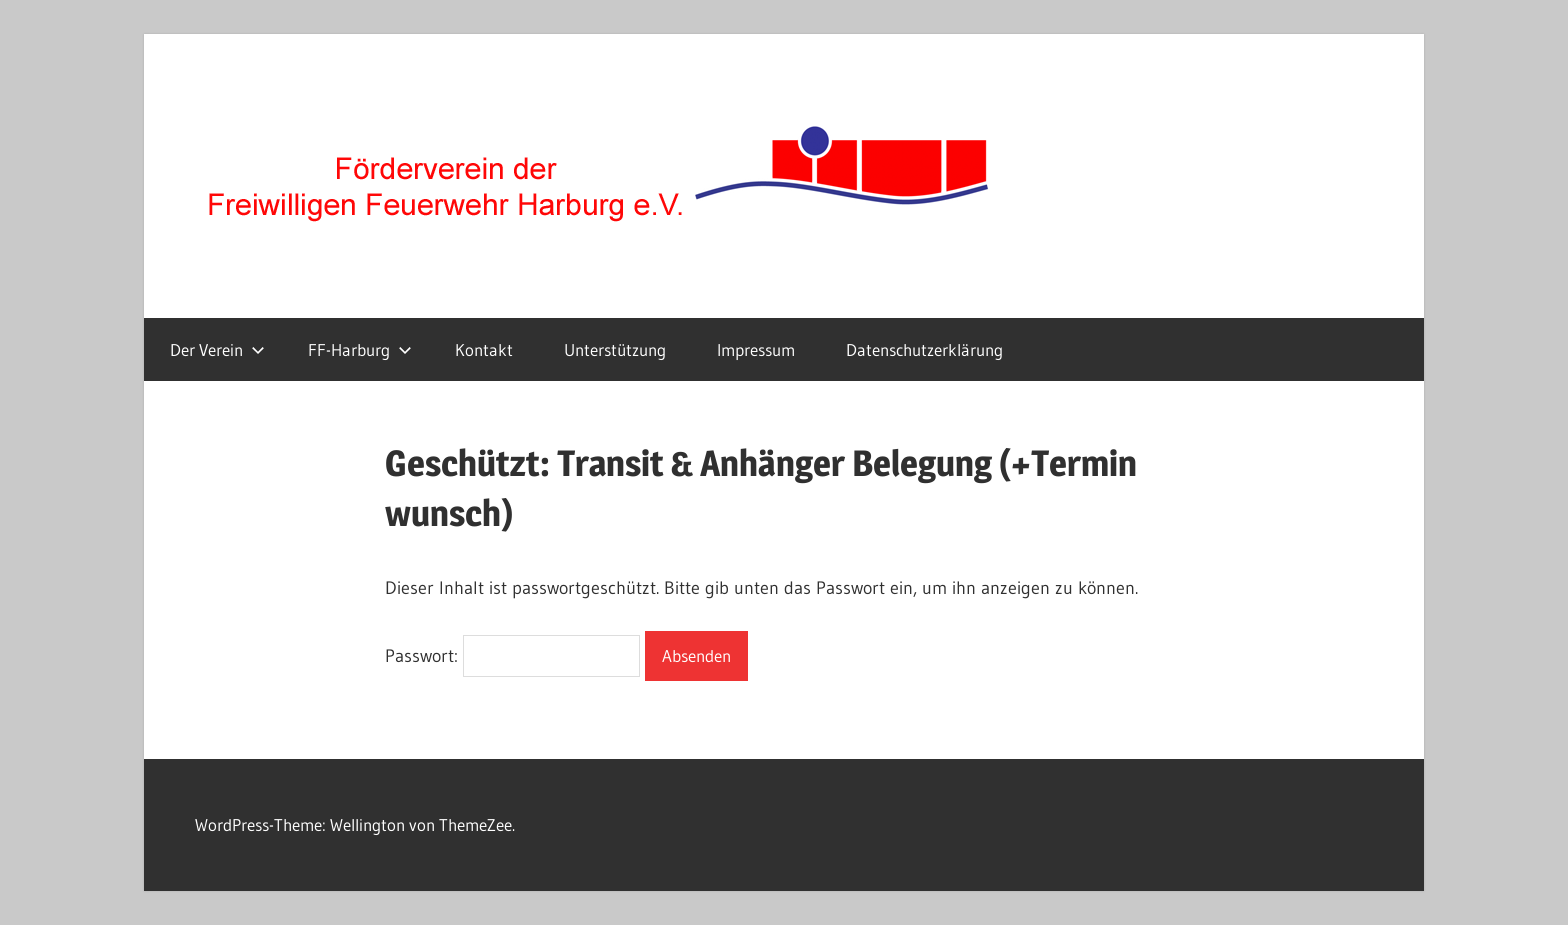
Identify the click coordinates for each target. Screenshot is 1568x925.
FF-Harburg (360, 349)
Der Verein (217, 349)
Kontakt (484, 349)
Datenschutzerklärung (924, 349)
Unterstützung (615, 349)
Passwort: (512, 656)
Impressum (756, 349)
